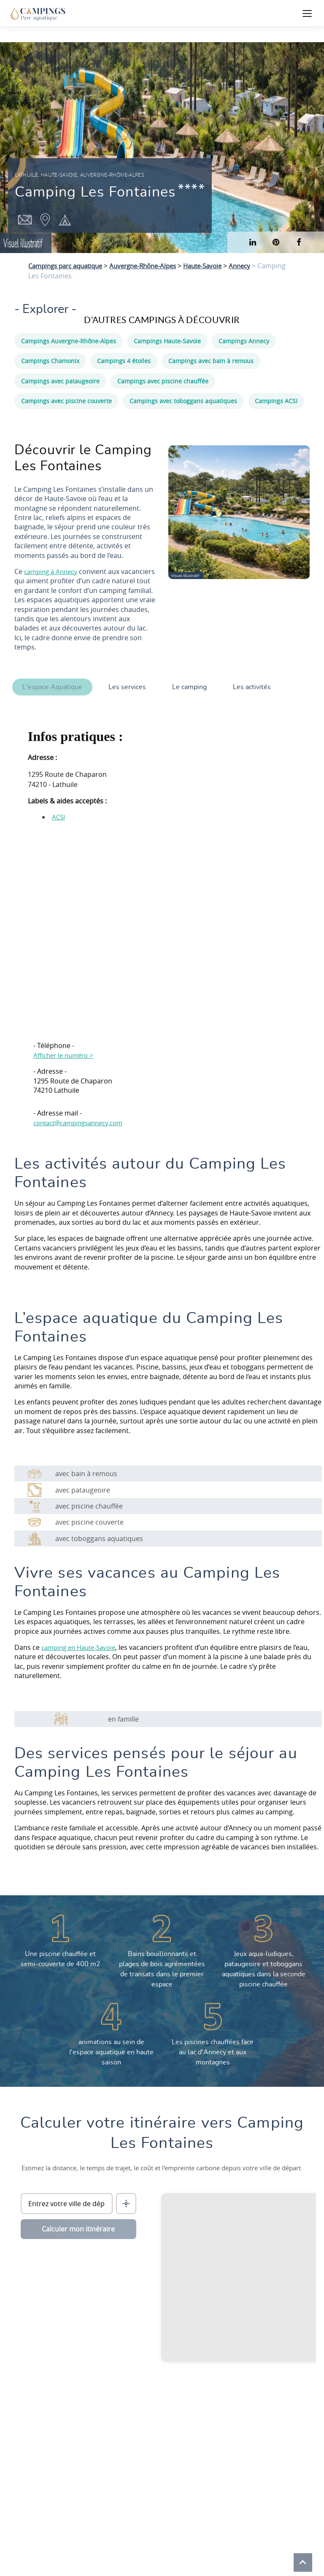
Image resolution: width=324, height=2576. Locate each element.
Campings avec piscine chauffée (162, 381)
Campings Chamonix (50, 361)
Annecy (258, 265)
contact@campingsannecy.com (82, 1122)
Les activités (259, 687)
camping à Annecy (53, 571)
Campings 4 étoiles (124, 361)
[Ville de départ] (67, 2203)
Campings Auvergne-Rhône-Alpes (68, 341)
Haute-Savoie (218, 265)
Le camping (194, 687)
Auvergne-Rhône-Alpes (153, 265)
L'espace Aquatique (52, 687)
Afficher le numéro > (65, 1055)
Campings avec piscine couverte (66, 401)
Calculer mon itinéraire (78, 2229)
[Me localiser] (126, 2203)
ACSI (59, 817)
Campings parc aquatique (69, 265)
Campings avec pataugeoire (60, 381)
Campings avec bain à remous (211, 361)
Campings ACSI (276, 401)
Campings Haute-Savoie (167, 341)
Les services (129, 687)
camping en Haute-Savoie (81, 1647)
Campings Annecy (244, 341)
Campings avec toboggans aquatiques (183, 401)
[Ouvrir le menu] (307, 13)
